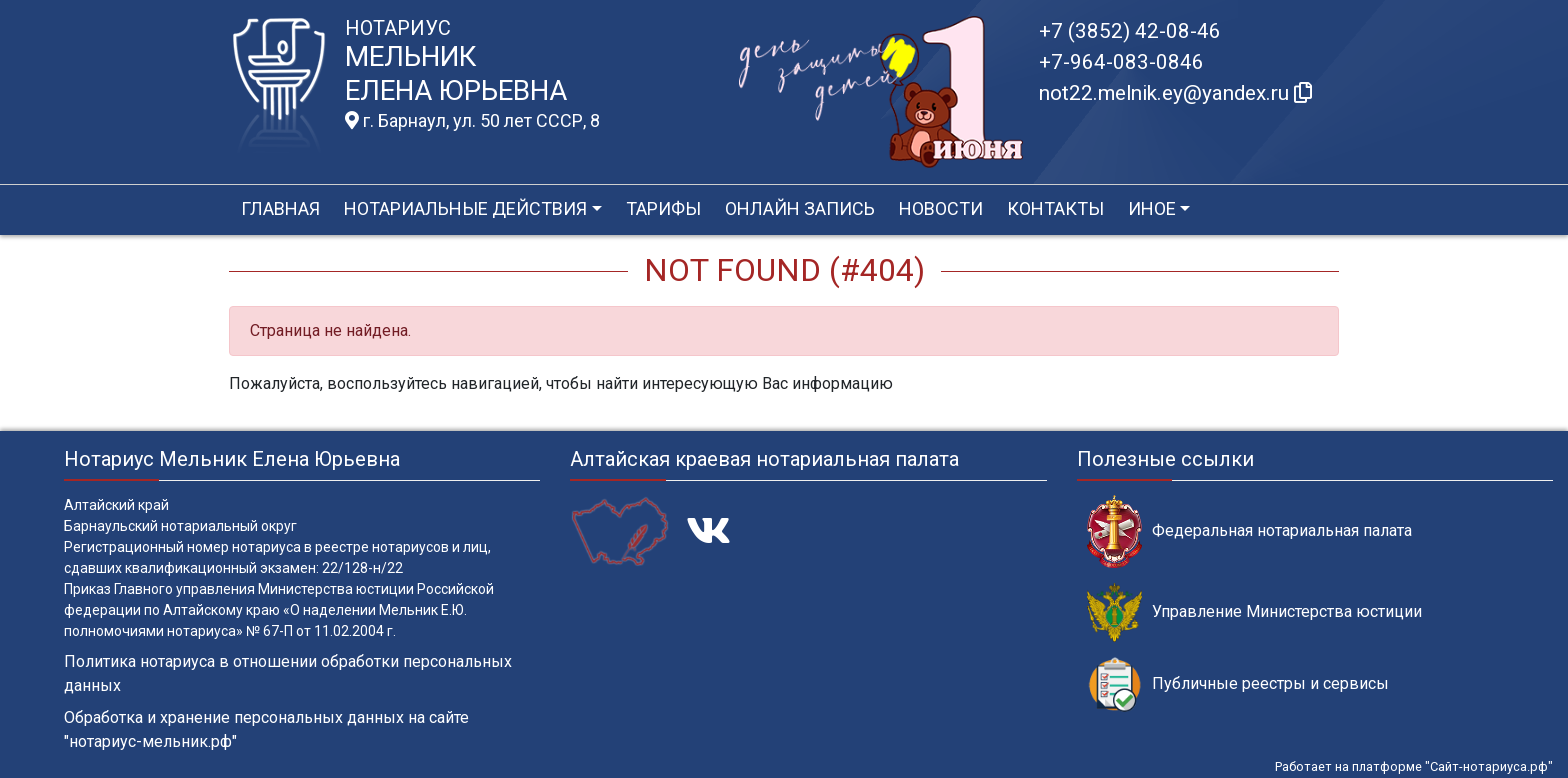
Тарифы (663, 208)
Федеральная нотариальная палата (1249, 531)
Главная (280, 208)
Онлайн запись (800, 208)
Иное (1152, 208)
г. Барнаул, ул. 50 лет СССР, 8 (472, 121)
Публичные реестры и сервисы (1238, 684)
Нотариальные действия (465, 208)
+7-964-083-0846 (1121, 62)
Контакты (1055, 208)
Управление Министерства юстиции (1254, 612)
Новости (941, 208)
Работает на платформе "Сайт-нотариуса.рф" (1414, 766)
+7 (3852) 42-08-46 (1130, 31)
